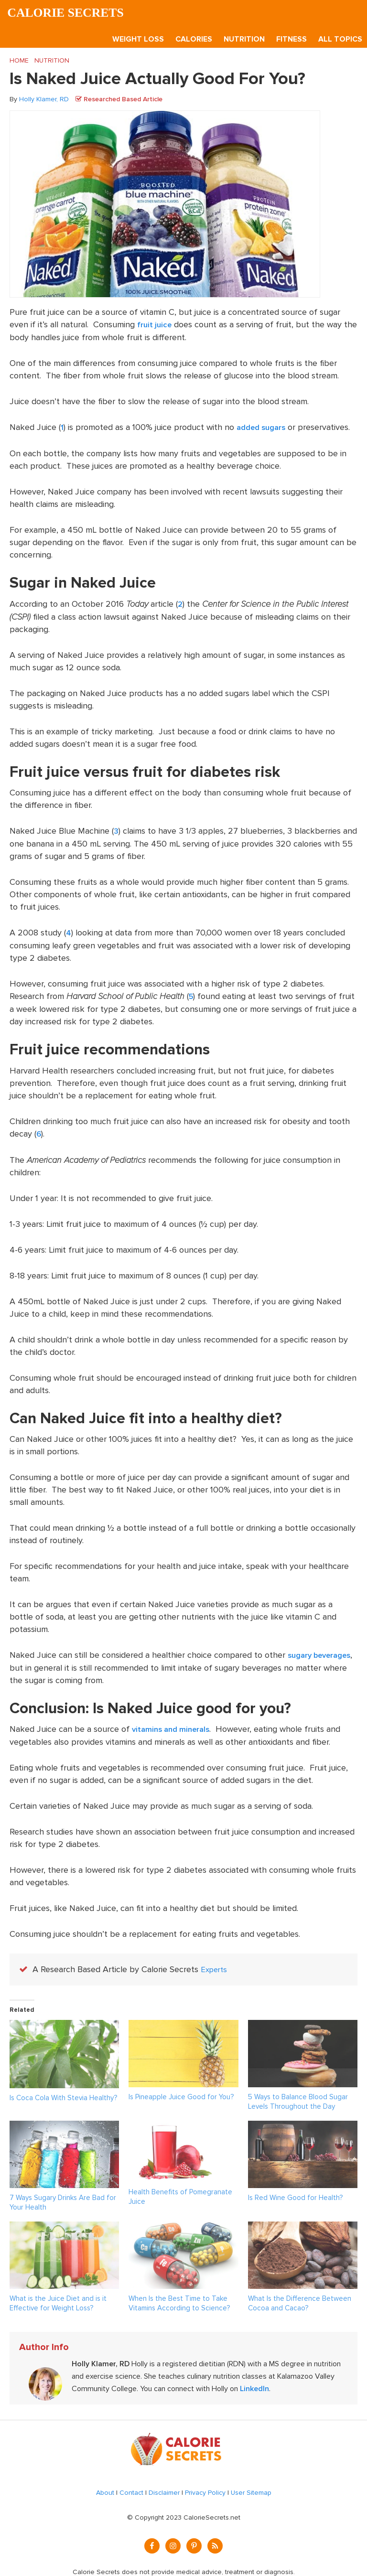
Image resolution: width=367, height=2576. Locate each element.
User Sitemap (251, 2488)
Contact (131, 2488)
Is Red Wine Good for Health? (295, 2193)
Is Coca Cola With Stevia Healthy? (63, 2093)
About (105, 2488)
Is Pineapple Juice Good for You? (181, 2092)
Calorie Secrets (70, 12)
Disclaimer (164, 2488)
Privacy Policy (205, 2488)
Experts (215, 1965)
